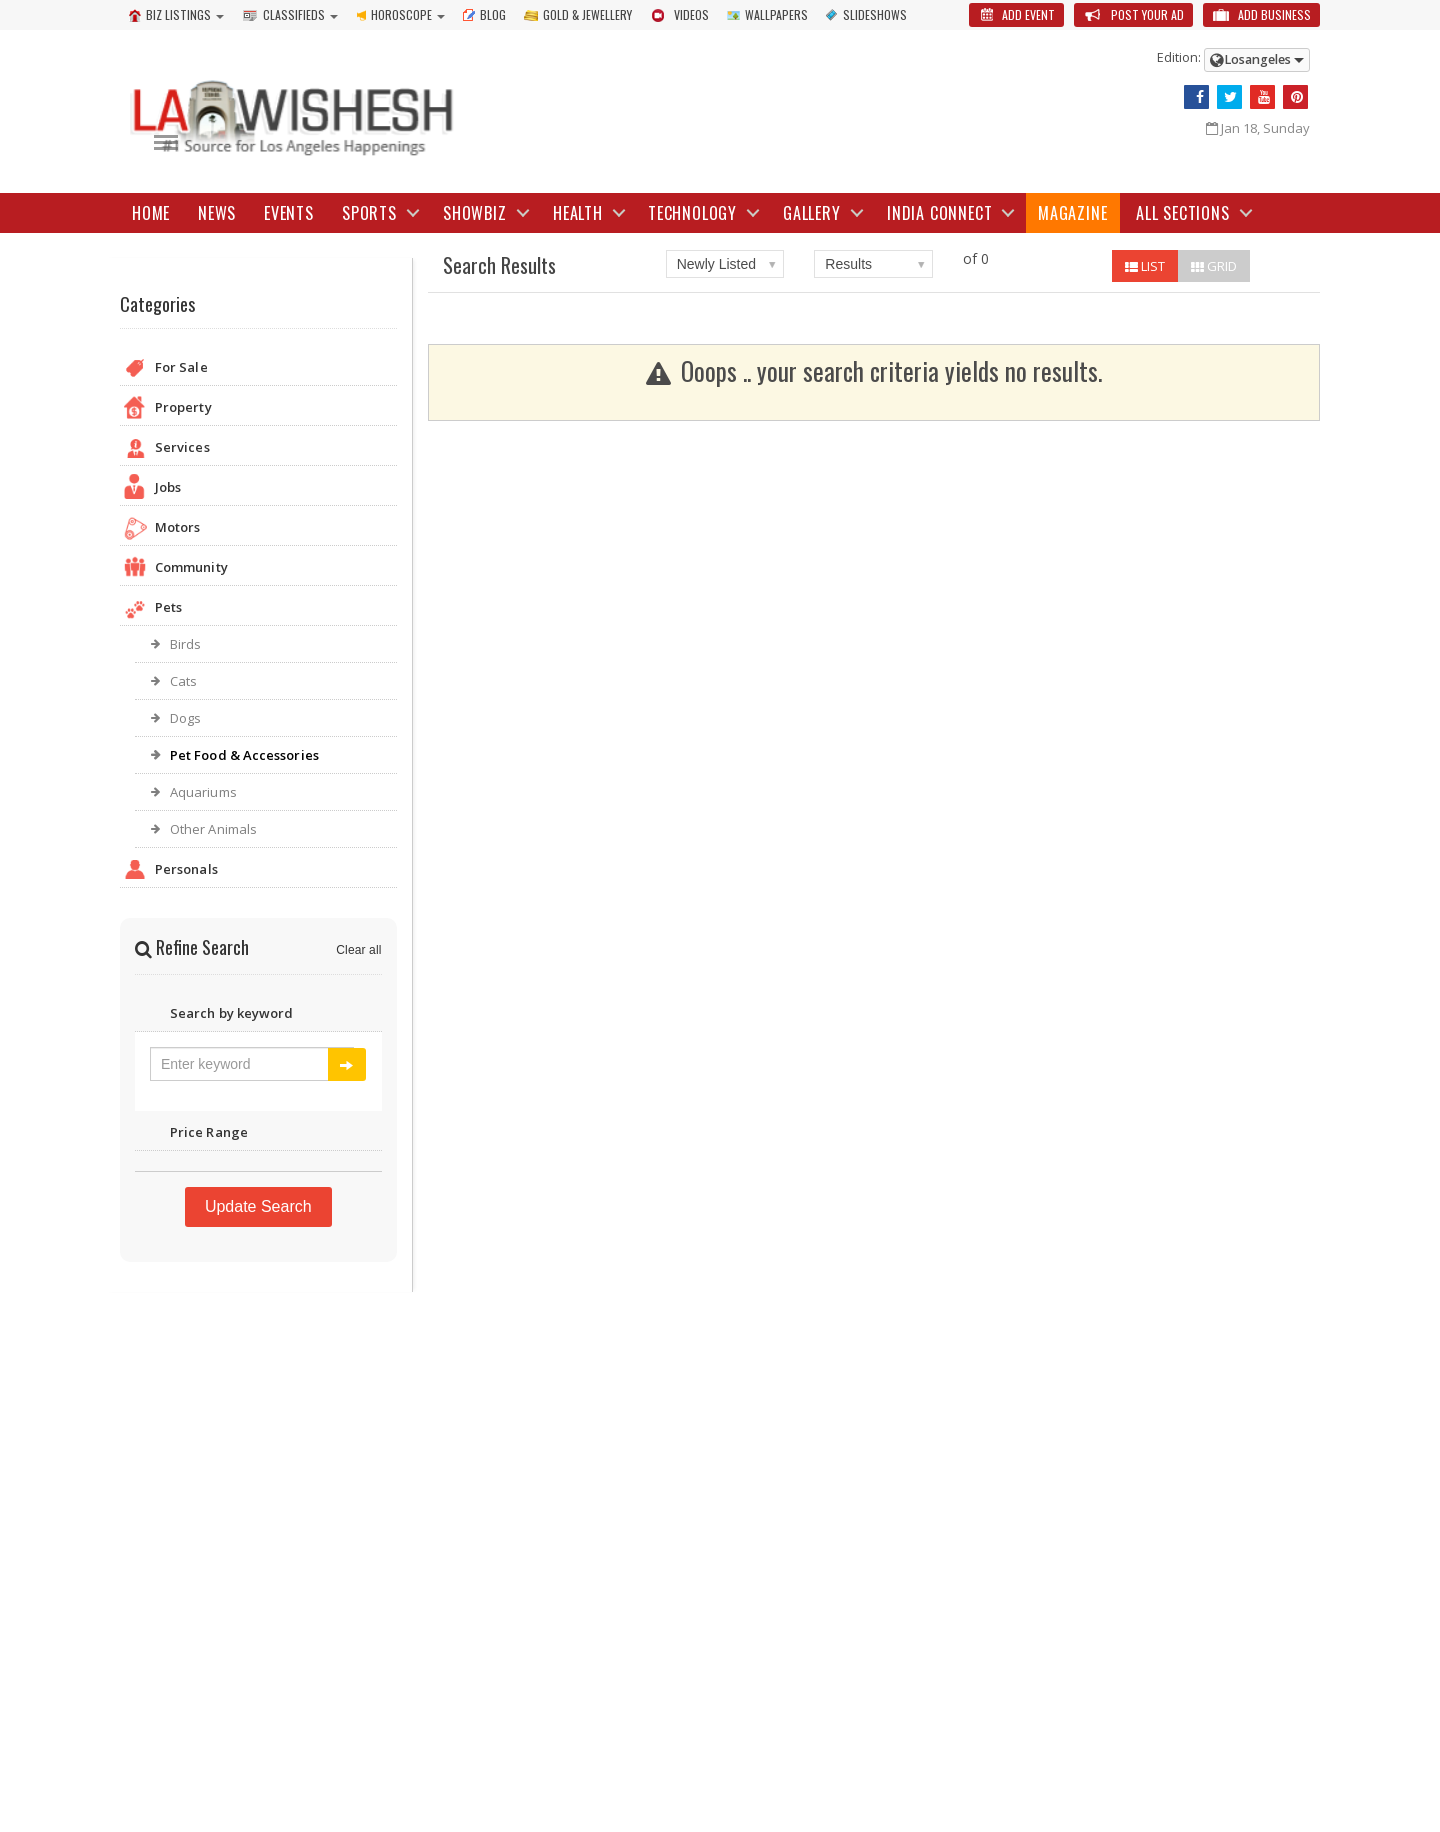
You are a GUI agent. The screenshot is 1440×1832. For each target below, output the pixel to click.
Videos (679, 14)
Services (258, 449)
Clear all (359, 950)
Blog (484, 14)
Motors (258, 529)
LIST (1145, 266)
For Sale (258, 369)
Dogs (185, 718)
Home (151, 213)
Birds (185, 644)
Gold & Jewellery (578, 14)
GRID (1214, 266)
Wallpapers (767, 14)
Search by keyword (258, 1015)
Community (258, 569)
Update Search (258, 1206)
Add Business (1261, 14)
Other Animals (213, 829)
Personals (258, 871)
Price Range (258, 1134)
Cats (183, 681)
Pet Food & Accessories (243, 755)
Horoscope (394, 14)
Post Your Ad (1133, 14)
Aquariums (203, 792)
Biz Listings (170, 14)
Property (258, 409)
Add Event (1016, 14)
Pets (258, 609)
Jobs (258, 489)
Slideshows (866, 14)
